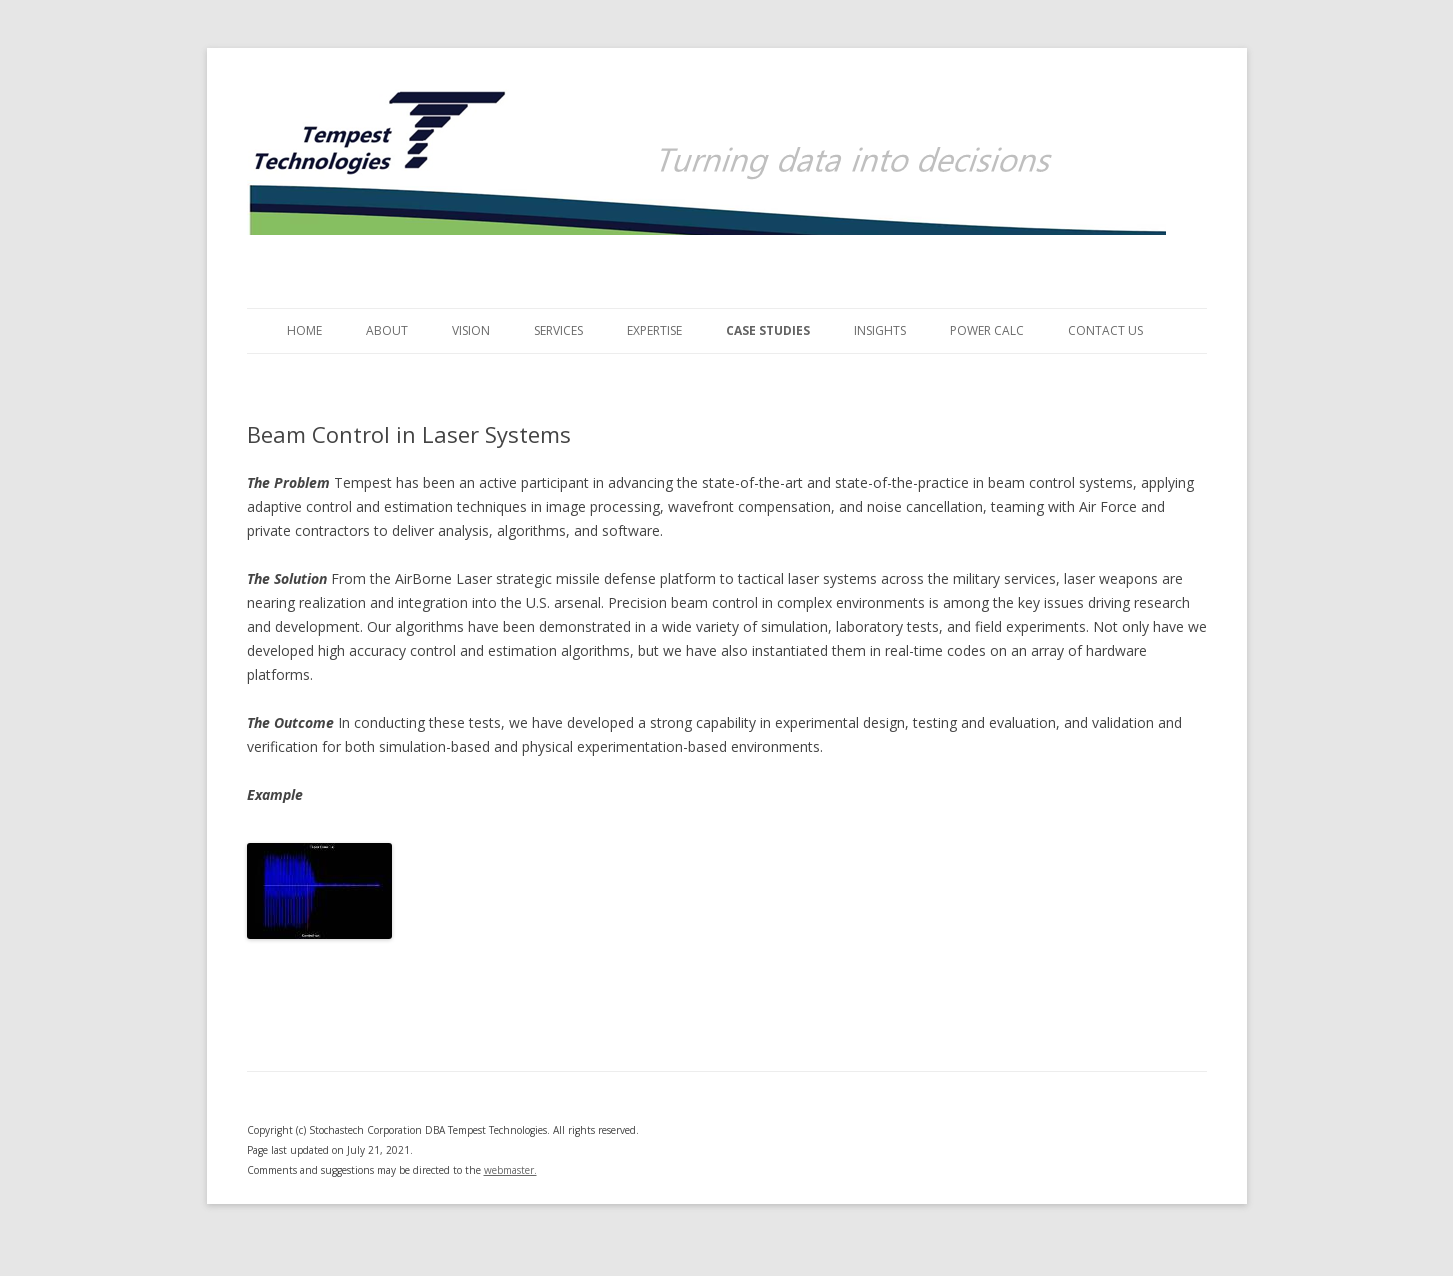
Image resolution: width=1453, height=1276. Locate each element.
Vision (471, 330)
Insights (880, 330)
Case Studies (768, 330)
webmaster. (510, 1170)
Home (304, 330)
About (387, 330)
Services (558, 330)
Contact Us (1105, 330)
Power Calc (987, 330)
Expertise (654, 330)
